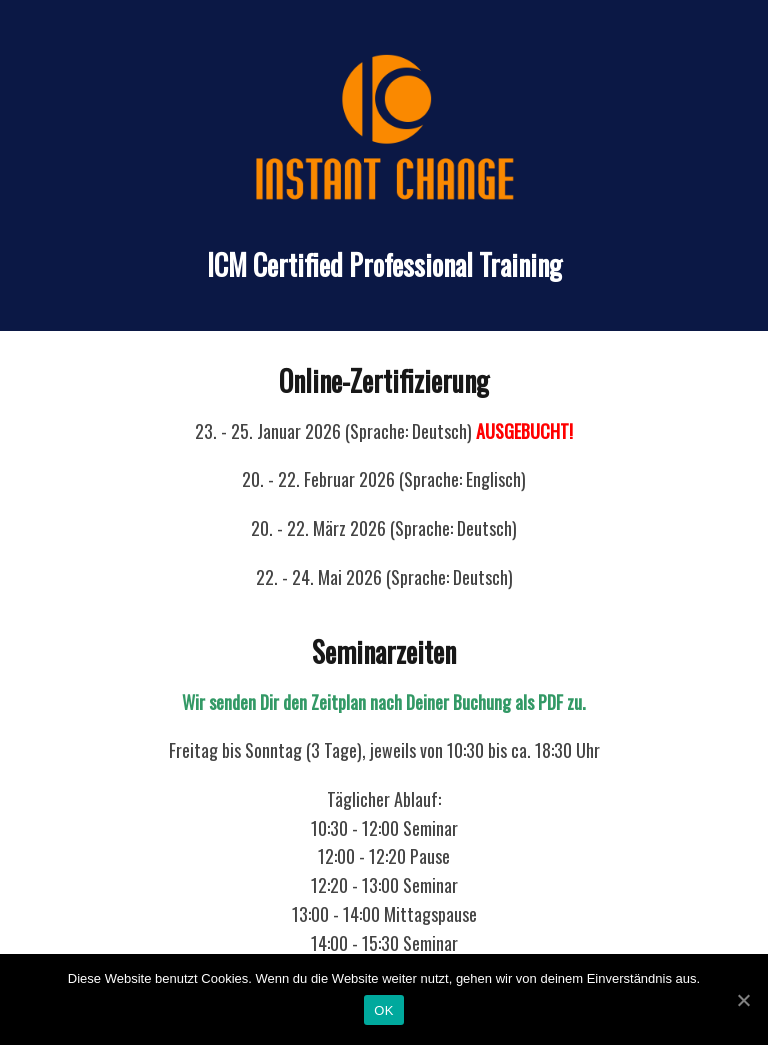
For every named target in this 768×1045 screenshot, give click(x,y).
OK (383, 1010)
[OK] (743, 1000)
